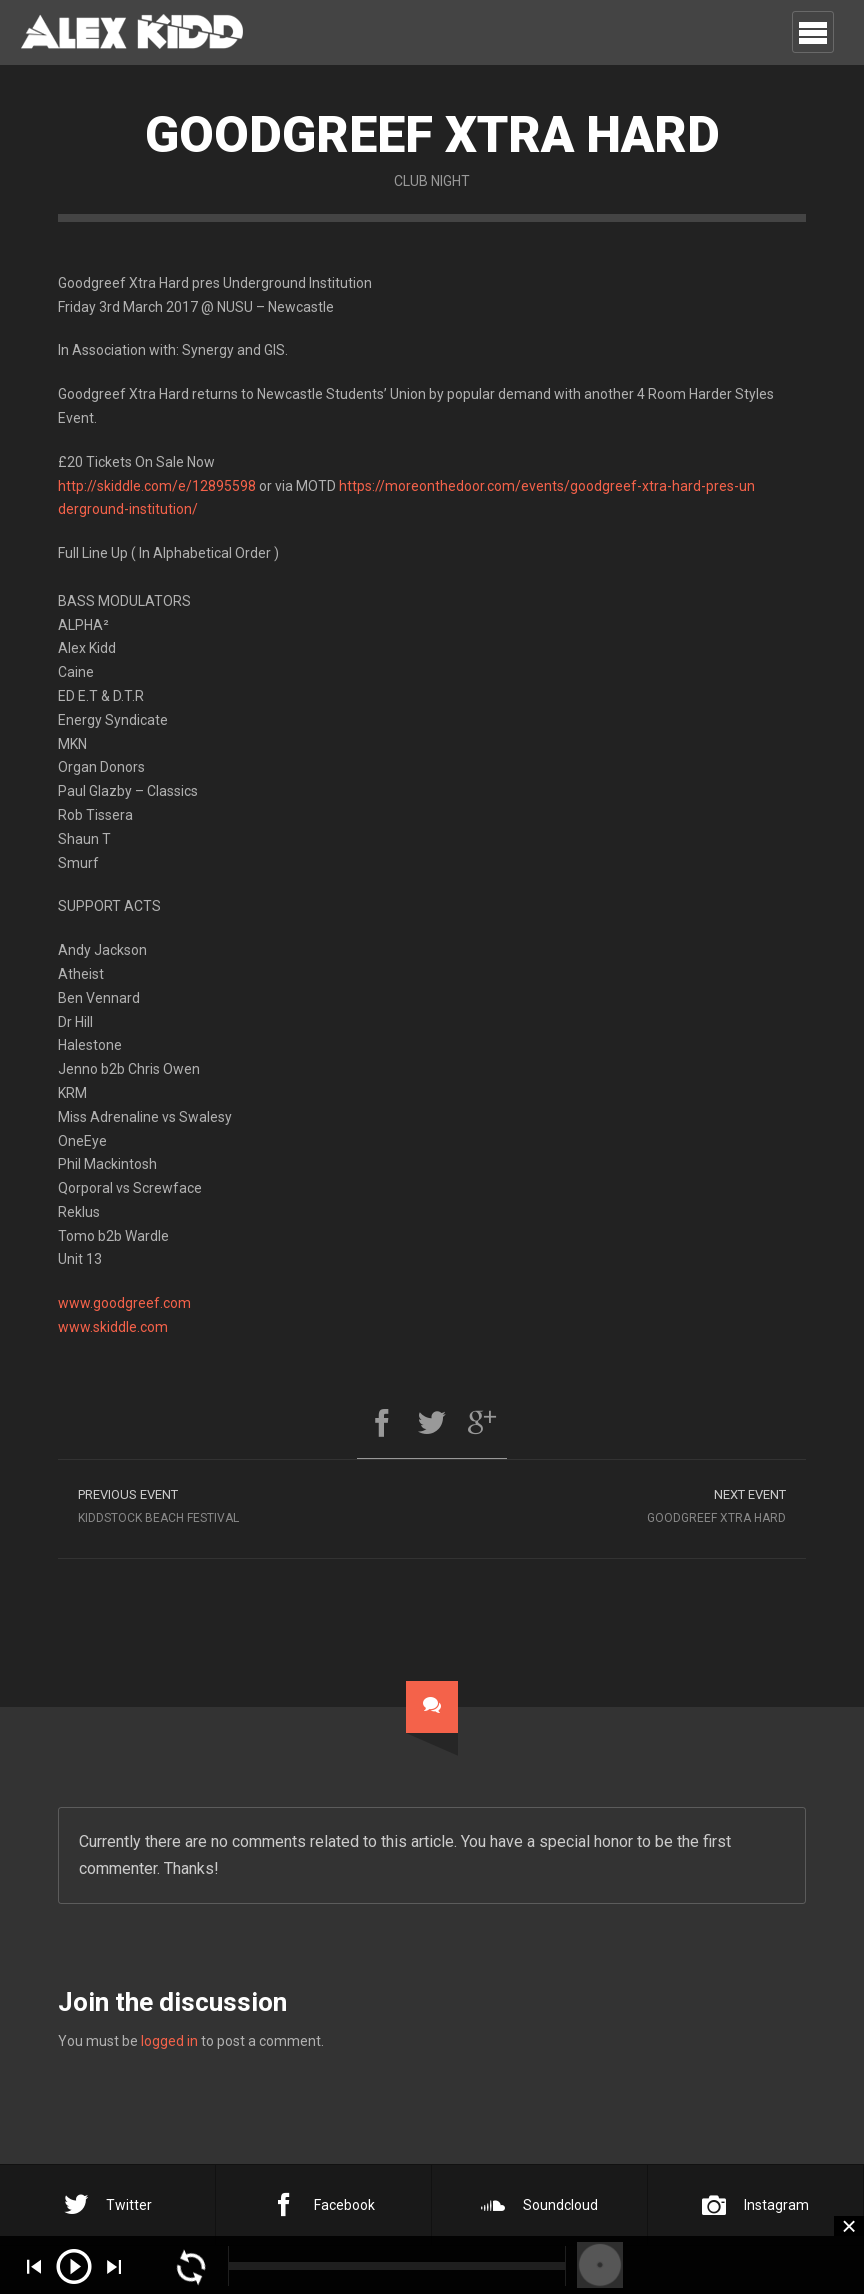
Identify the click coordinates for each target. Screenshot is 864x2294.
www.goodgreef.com (124, 1303)
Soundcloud (539, 2205)
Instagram (755, 2205)
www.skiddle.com (113, 1327)
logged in (169, 2041)
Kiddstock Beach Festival (245, 1503)
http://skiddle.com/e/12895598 (157, 486)
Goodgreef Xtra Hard (619, 1503)
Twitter (108, 2205)
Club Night (432, 181)
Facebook (323, 2205)
